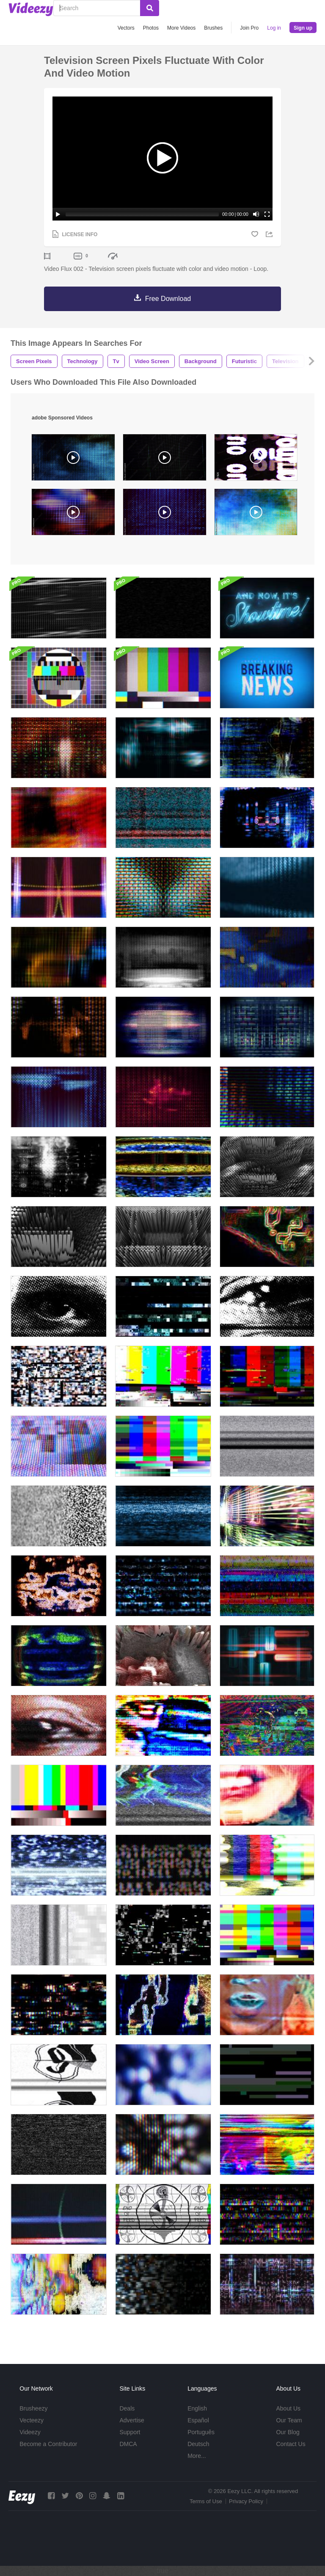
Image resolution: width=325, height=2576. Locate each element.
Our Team (289, 2420)
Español (198, 2420)
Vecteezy (31, 2420)
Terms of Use (206, 2501)
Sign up (303, 28)
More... (196, 2455)
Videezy (30, 2432)
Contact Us (290, 2444)
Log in (274, 28)
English (197, 2408)
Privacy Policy (246, 2501)
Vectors (126, 28)
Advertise (131, 2420)
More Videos (181, 28)
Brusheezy (33, 2408)
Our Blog (287, 2432)
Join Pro (249, 28)
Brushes (213, 28)
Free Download (168, 298)
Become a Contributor (48, 2444)
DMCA (128, 2444)
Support (129, 2432)
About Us (288, 2408)
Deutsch (198, 2444)
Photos (151, 28)
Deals (127, 2408)
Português (201, 2432)
